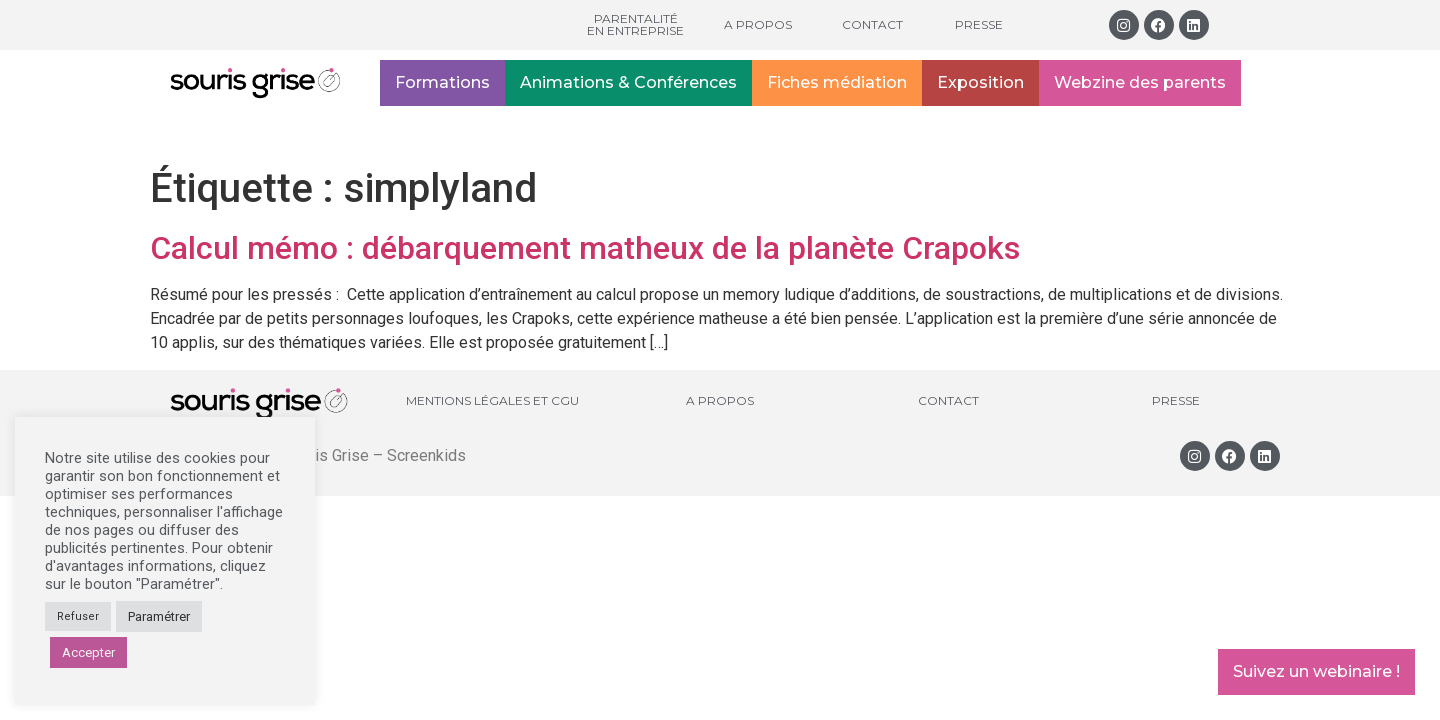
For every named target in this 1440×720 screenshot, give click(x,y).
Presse (979, 24)
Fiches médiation (837, 82)
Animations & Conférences (628, 82)
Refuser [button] (78, 616)
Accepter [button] (88, 652)
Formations (442, 82)
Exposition (980, 82)
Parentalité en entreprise (635, 24)
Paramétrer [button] (159, 616)
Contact (872, 24)
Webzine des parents (1140, 82)
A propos (758, 24)
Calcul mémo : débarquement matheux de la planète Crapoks (585, 248)
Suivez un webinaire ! (1316, 671)
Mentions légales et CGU (492, 400)
